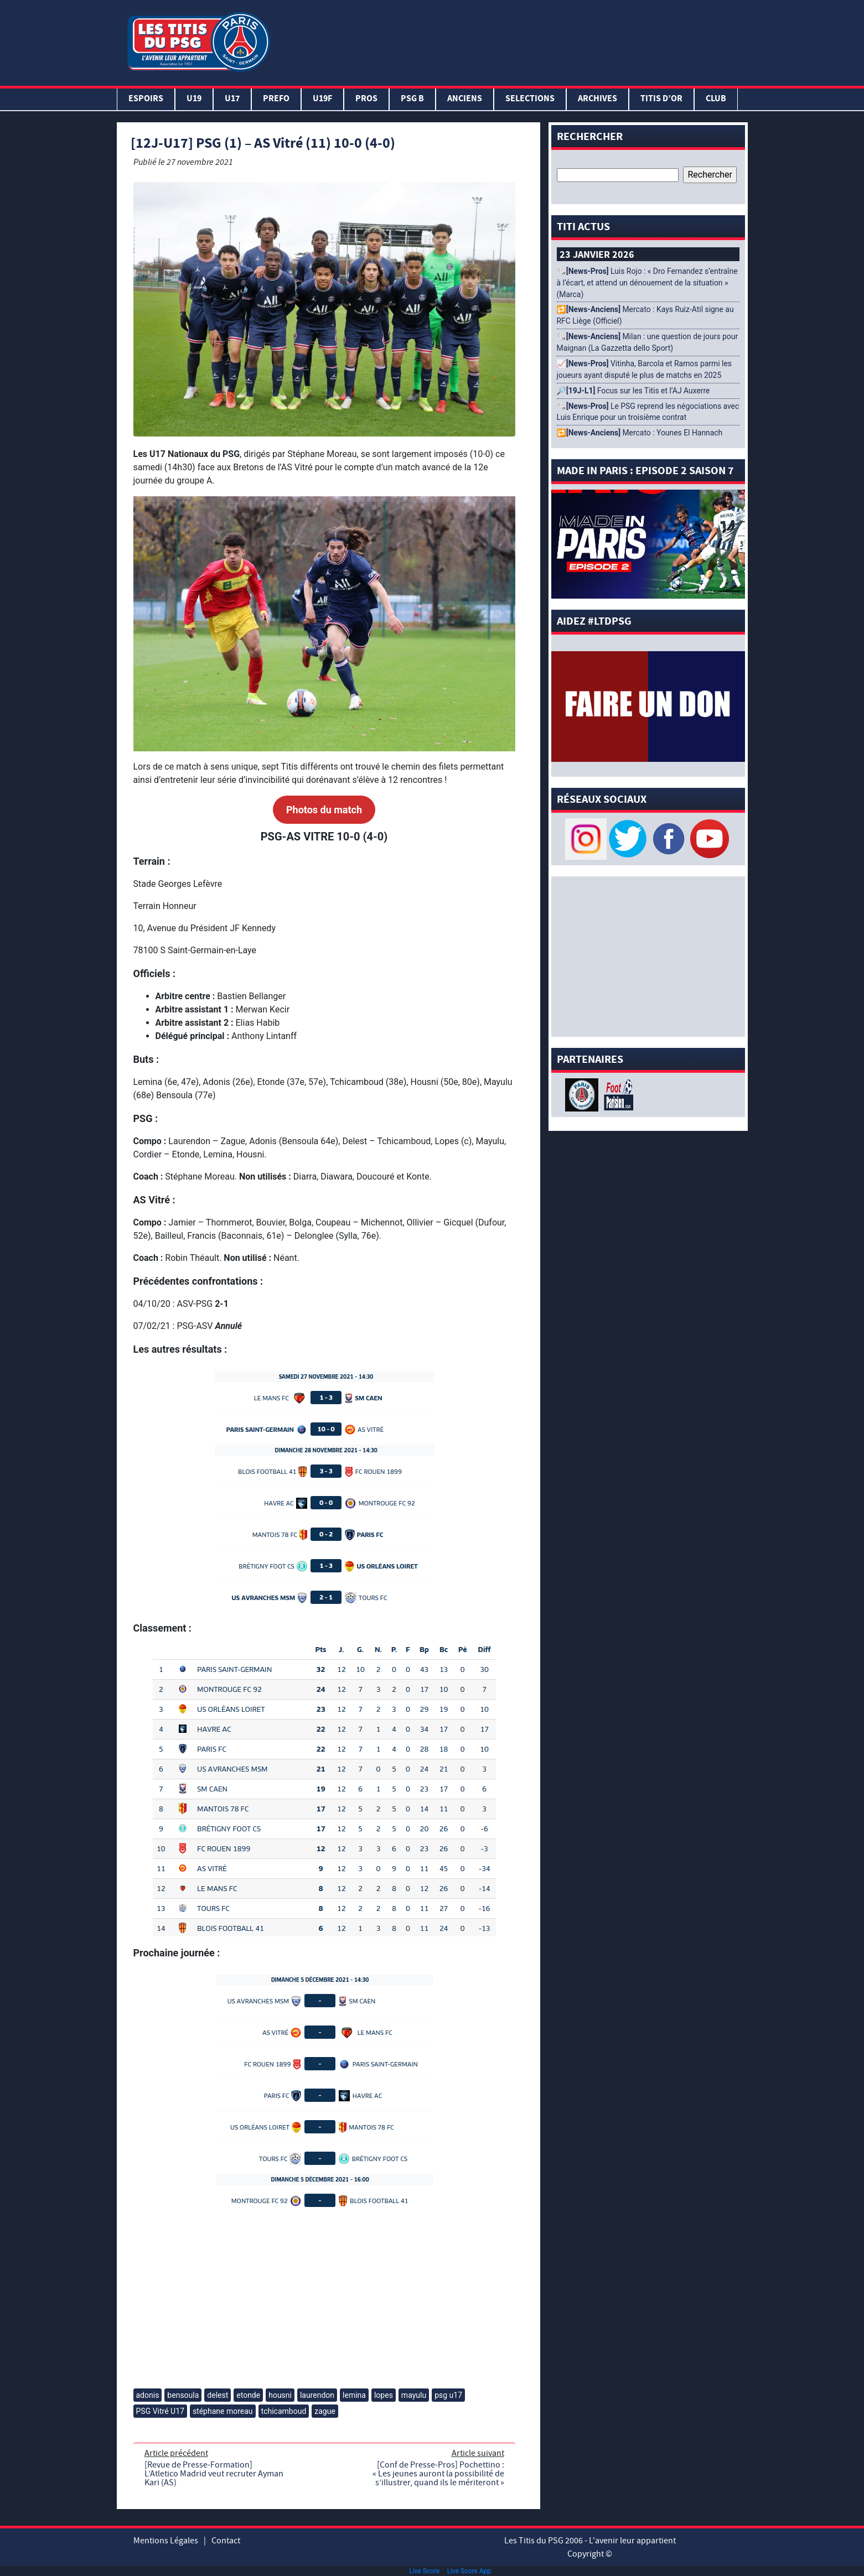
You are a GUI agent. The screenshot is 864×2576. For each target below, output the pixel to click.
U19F (322, 99)
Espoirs (145, 99)
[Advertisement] (510, 40)
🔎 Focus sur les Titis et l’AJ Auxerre (633, 390)
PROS (366, 99)
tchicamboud (284, 2411)
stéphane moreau (223, 2411)
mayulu (413, 2395)
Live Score (424, 2571)
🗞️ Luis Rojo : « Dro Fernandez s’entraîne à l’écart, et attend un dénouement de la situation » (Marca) (647, 283)
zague (324, 2411)
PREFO (276, 99)
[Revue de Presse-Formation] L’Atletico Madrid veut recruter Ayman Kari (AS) (213, 2473)
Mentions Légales (165, 2540)
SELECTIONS (530, 99)
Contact (225, 2540)
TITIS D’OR (661, 99)
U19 (194, 99)
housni (280, 2395)
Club (716, 99)
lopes (383, 2395)
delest (217, 2395)
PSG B (412, 99)
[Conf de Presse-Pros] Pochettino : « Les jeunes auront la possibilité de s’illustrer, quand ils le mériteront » (438, 2473)
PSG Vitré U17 (160, 2411)
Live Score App (469, 2571)
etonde (248, 2395)
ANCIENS (464, 99)
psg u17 (448, 2395)
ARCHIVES (597, 99)
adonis (147, 2395)
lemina (354, 2395)
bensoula (183, 2395)
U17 (232, 99)
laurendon (317, 2395)
